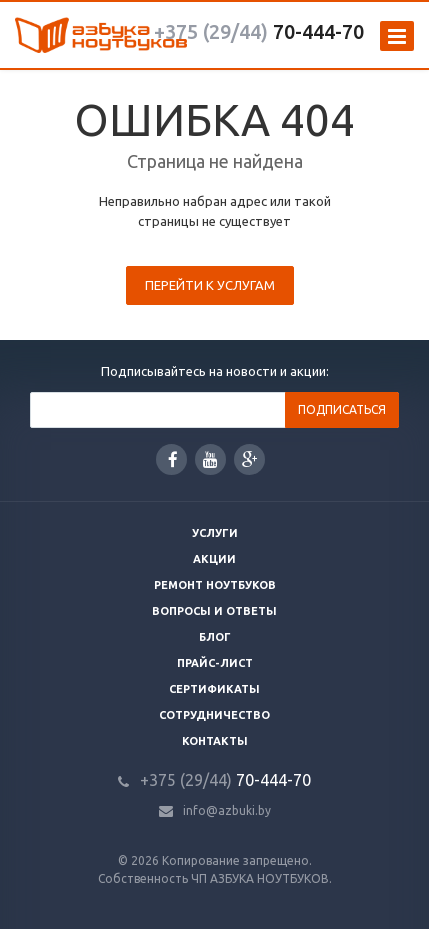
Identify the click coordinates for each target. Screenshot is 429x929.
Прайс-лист (215, 663)
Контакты (215, 741)
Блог (215, 637)
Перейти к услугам (210, 285)
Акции (214, 559)
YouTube (210, 459)
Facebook (173, 459)
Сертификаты (214, 689)
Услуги (215, 533)
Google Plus (250, 459)
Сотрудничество (214, 715)
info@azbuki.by (227, 810)
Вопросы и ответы (214, 611)
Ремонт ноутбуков (215, 585)
